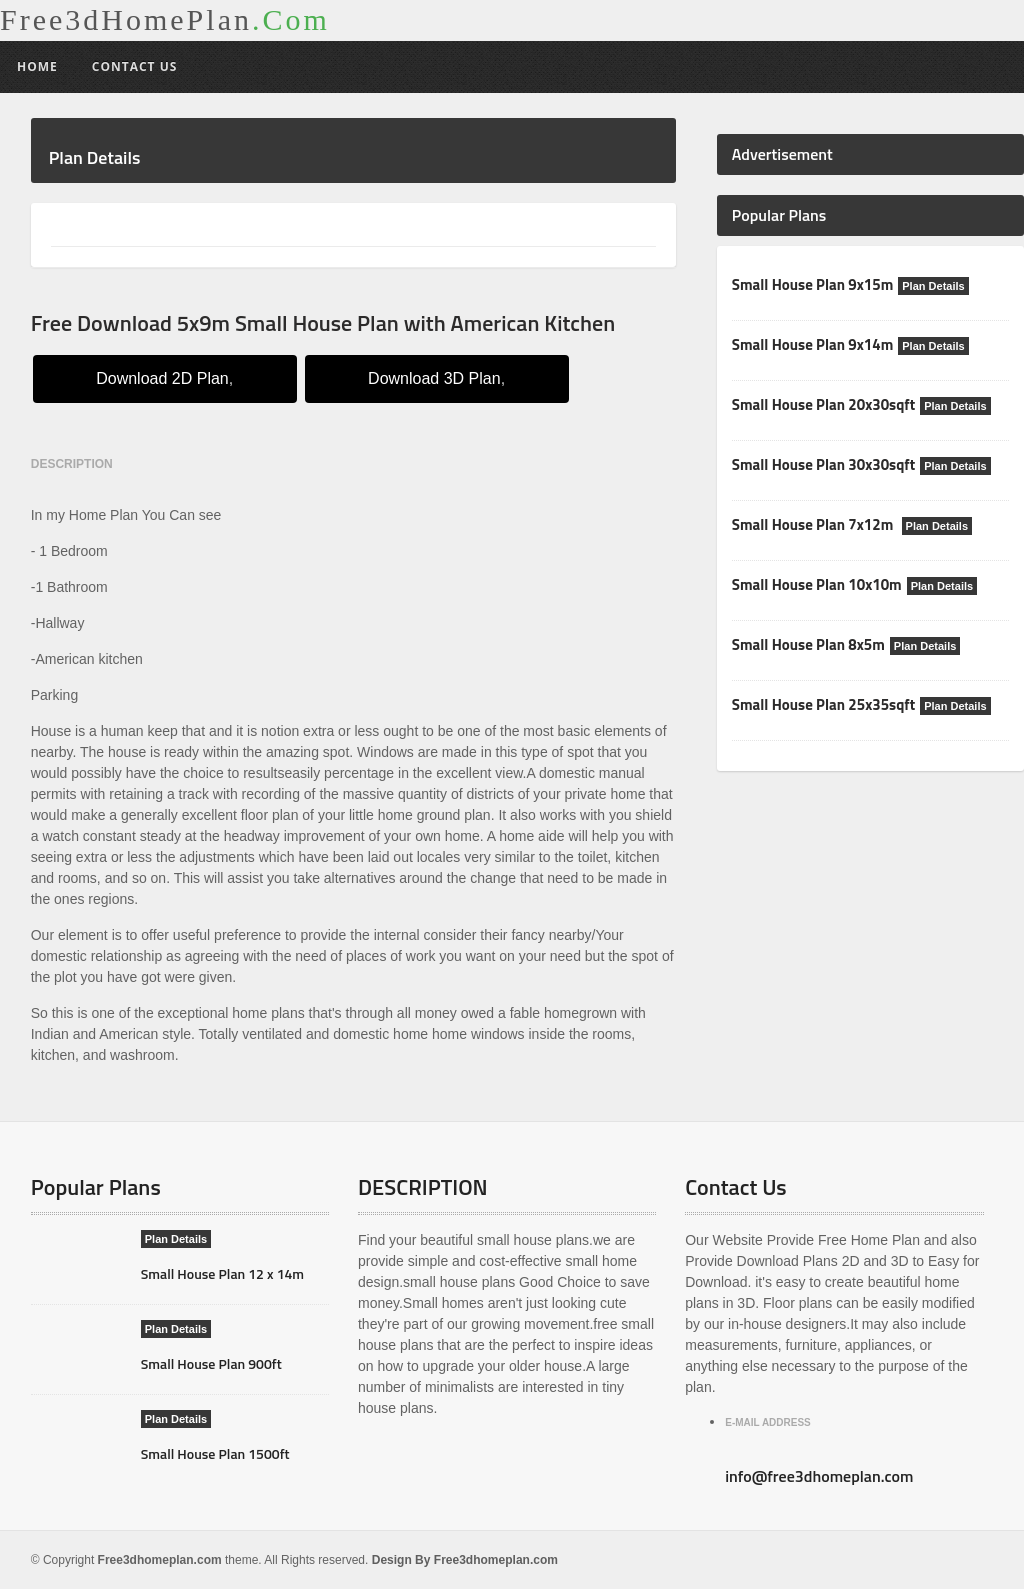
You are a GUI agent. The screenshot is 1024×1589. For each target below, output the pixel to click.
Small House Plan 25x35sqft (823, 704)
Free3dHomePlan (165, 20)
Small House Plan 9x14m (812, 344)
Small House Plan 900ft (211, 1363)
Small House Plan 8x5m (808, 644)
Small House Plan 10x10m (817, 584)
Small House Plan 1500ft (215, 1453)
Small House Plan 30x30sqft (823, 464)
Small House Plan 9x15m (812, 284)
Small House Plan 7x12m (814, 524)
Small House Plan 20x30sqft (823, 404)
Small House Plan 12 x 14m (222, 1273)
